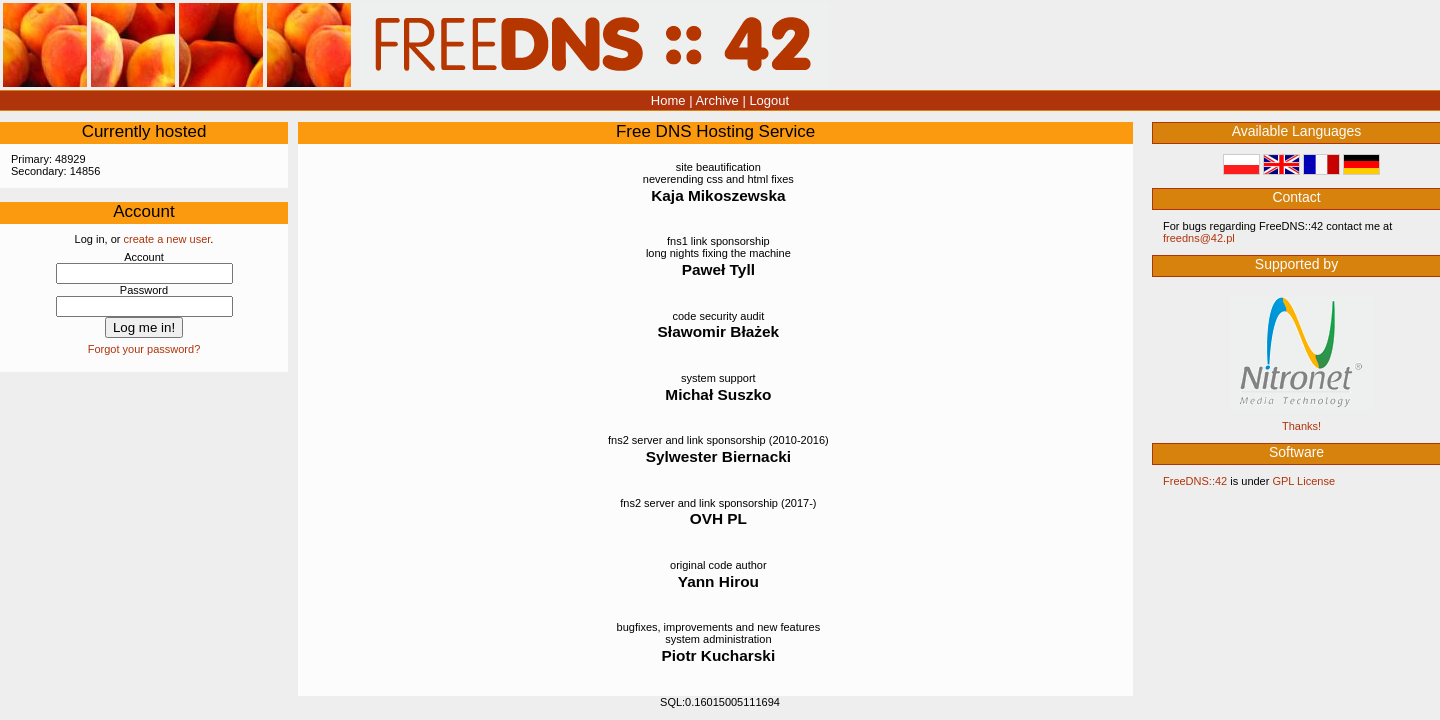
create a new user (167, 239)
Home (668, 100)
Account (144, 257)
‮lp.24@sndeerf (1199, 238)
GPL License (1303, 481)
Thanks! (1301, 426)
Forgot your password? (144, 349)
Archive (716, 100)
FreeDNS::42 (1195, 481)
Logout (769, 100)
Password (144, 290)
